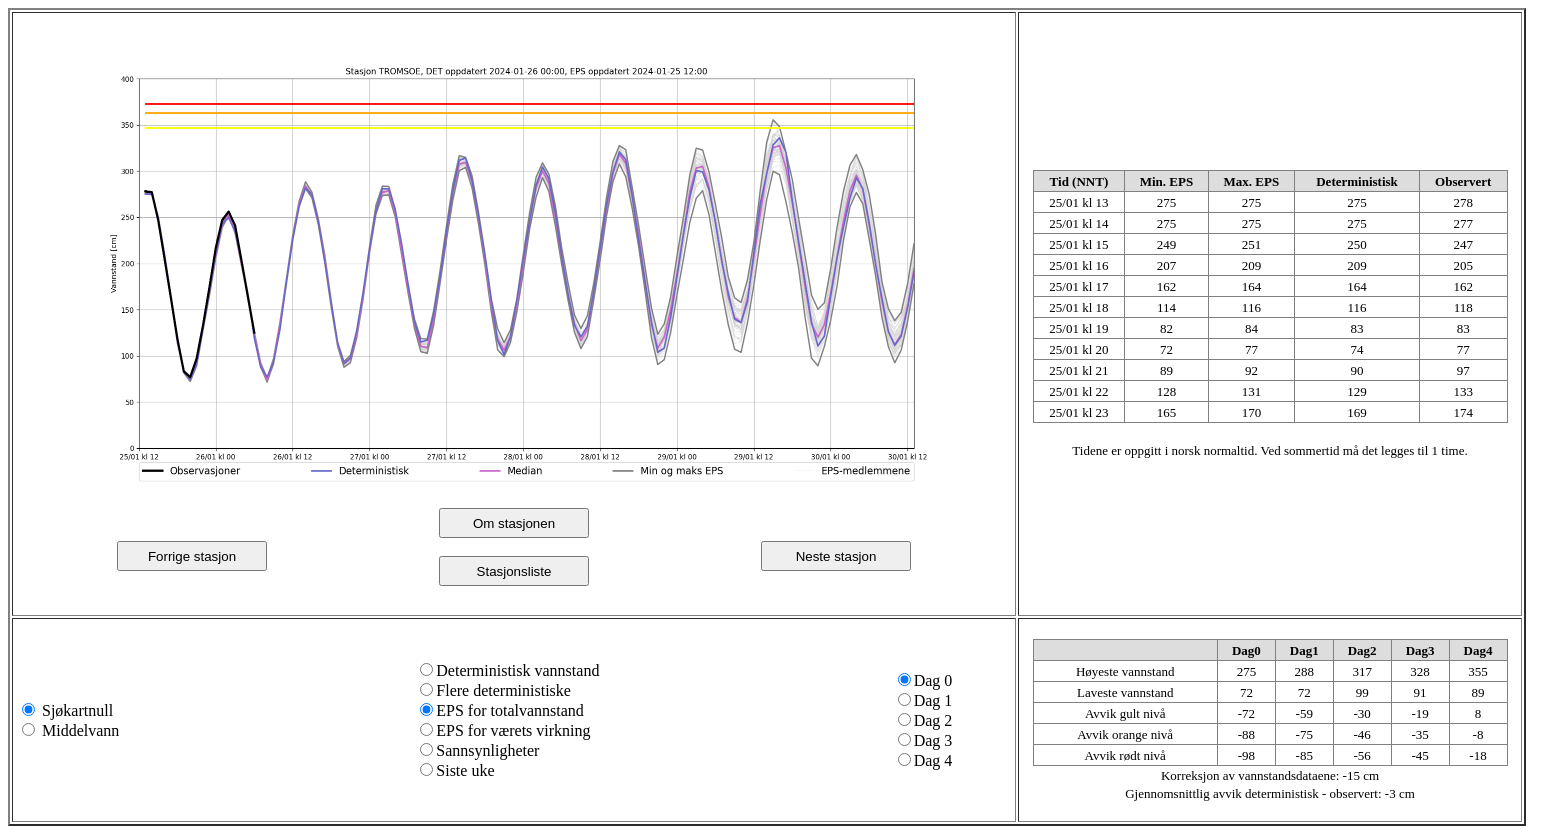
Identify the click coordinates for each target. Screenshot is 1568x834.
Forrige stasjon (192, 556)
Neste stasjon (836, 556)
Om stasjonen (514, 523)
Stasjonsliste (514, 571)
